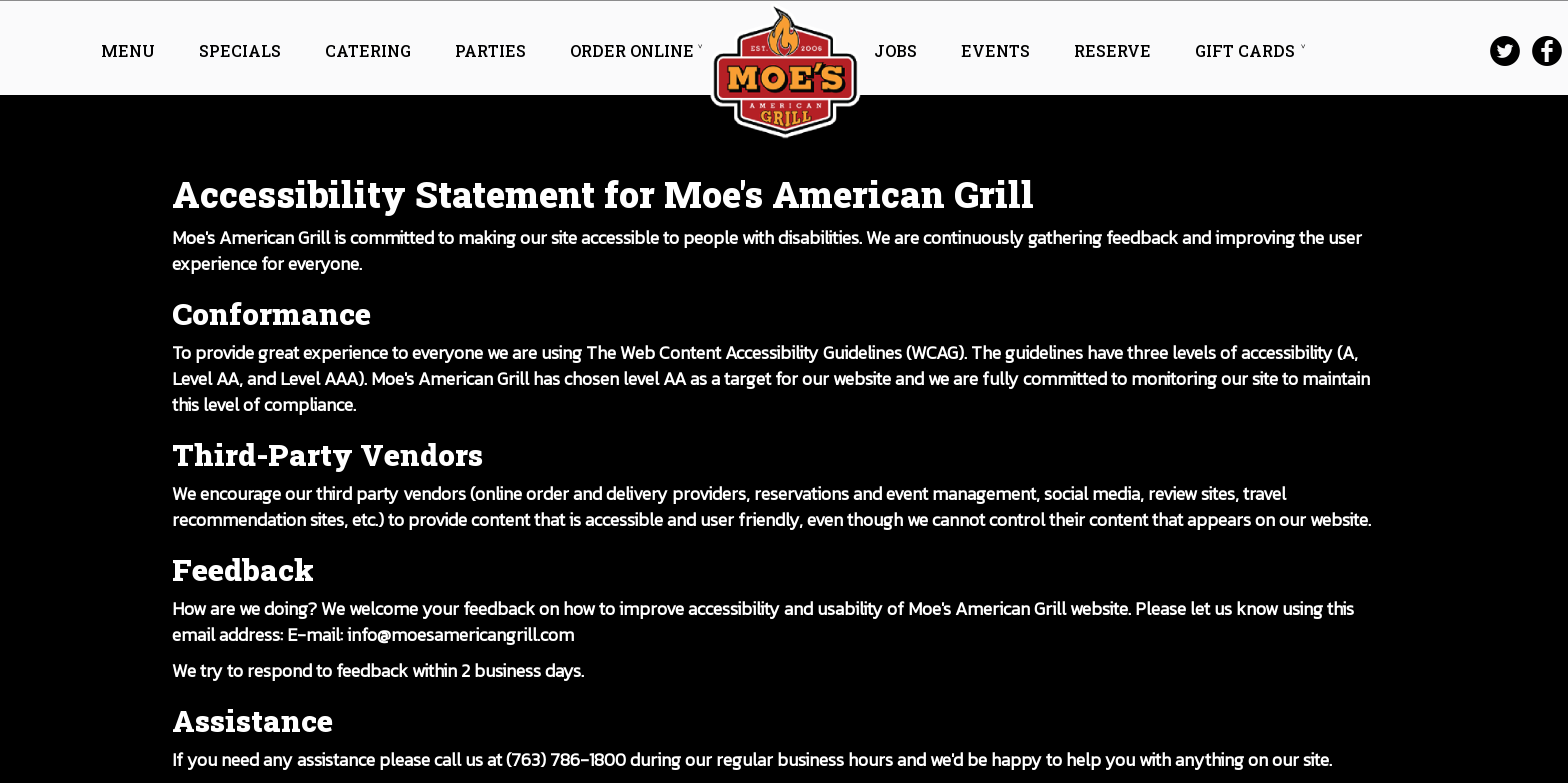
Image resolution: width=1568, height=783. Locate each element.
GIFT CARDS (1245, 50)
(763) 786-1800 (566, 759)
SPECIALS (242, 50)
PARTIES (492, 50)
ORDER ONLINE (632, 50)
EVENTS (997, 50)
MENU (130, 50)
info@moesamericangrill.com (460, 634)
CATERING (370, 50)
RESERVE (1114, 50)
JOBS (897, 50)
